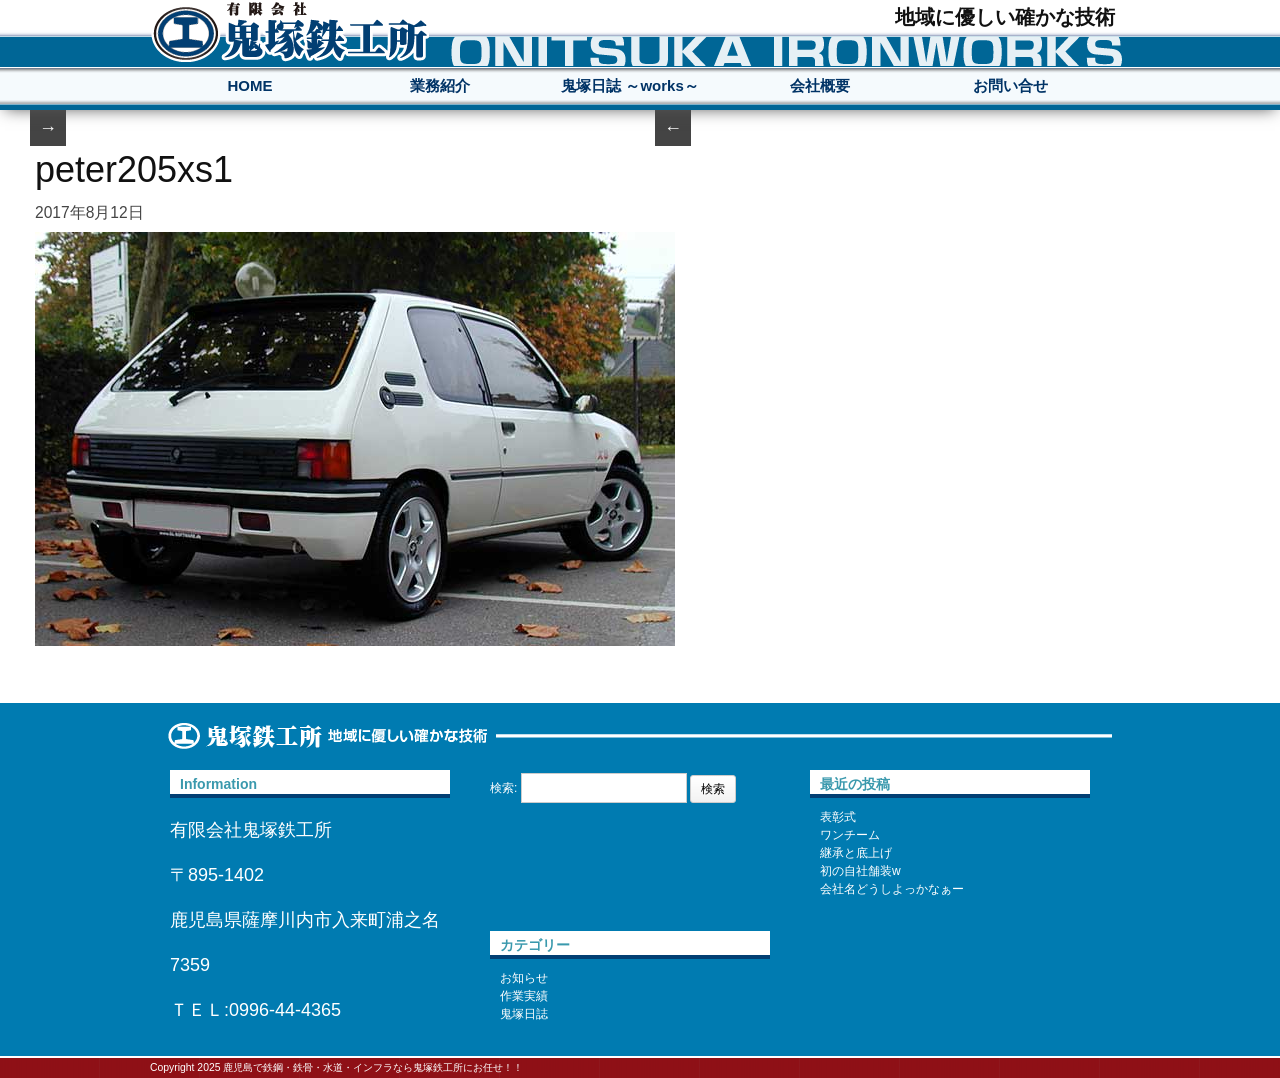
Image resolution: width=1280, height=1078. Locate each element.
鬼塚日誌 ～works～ (630, 85)
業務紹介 (440, 85)
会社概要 (820, 85)
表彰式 (838, 817)
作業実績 (524, 996)
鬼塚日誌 (524, 1014)
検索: (503, 788)
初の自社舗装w (860, 871)
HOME (250, 85)
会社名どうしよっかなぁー (892, 889)
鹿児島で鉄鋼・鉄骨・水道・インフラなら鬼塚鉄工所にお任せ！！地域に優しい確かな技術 (290, 31)
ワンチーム (850, 835)
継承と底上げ (856, 853)
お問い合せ (1010, 85)
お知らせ (524, 978)
